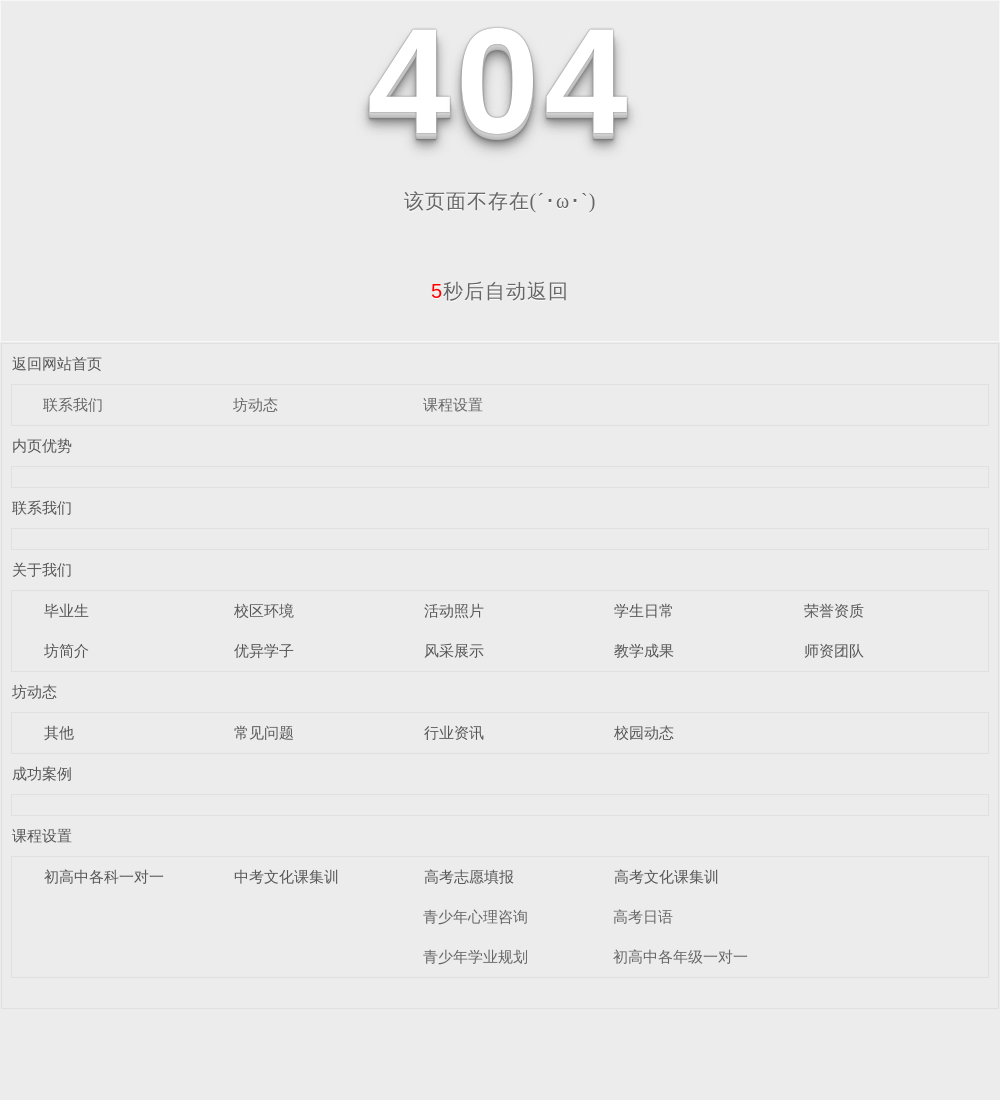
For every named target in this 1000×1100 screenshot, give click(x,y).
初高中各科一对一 (104, 876)
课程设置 (453, 404)
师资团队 (834, 650)
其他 (59, 732)
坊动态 (255, 404)
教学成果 (644, 650)
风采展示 (454, 650)
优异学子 (264, 650)
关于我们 (42, 569)
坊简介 (66, 650)
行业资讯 (454, 732)
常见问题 (264, 732)
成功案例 (42, 773)
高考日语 (643, 916)
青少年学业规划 (475, 956)
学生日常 (644, 610)
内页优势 (42, 445)
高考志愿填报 (469, 876)
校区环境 (264, 610)
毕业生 (66, 610)
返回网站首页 (57, 363)
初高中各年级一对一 (680, 956)
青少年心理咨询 (475, 916)
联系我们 (73, 404)
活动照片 (454, 610)
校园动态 (644, 732)
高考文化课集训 (666, 876)
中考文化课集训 (286, 876)
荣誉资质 (834, 610)
